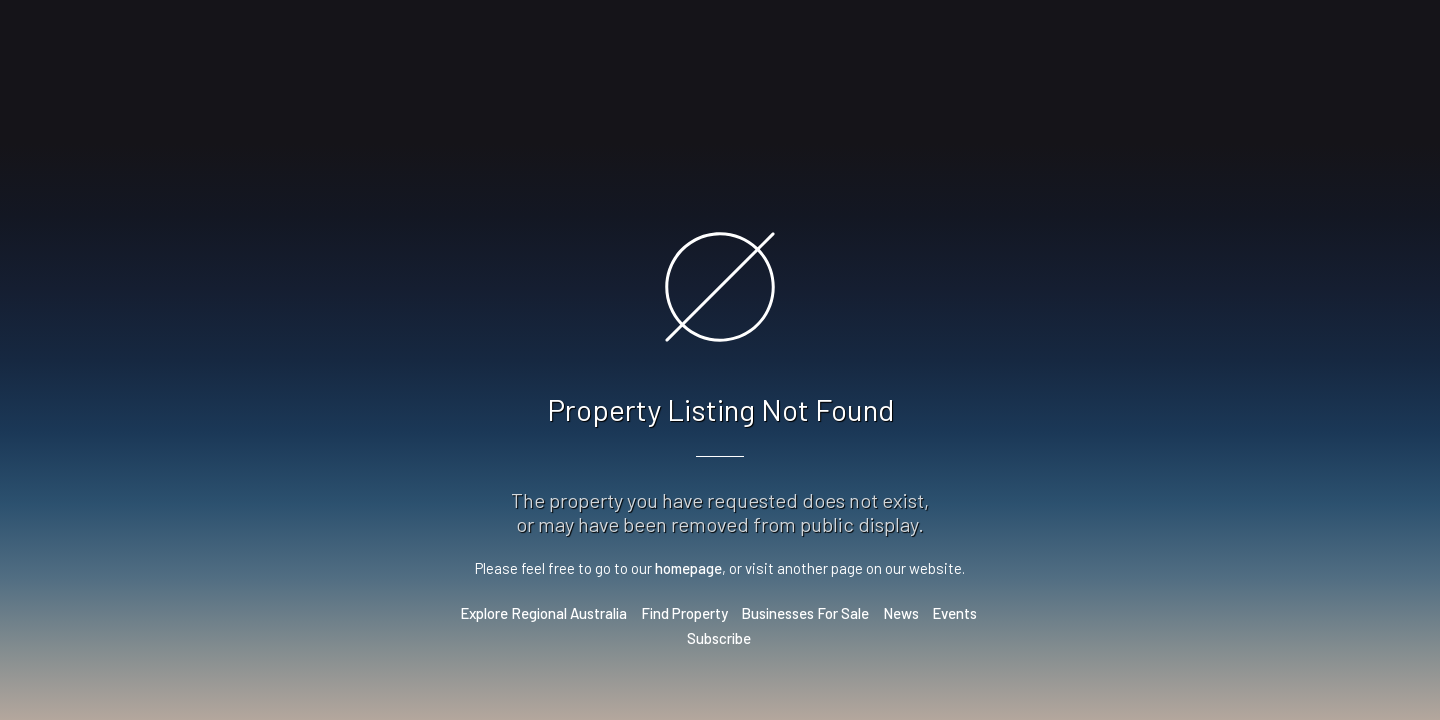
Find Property (684, 613)
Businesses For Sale (805, 613)
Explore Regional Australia (543, 613)
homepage (688, 568)
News (901, 613)
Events (954, 613)
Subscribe (719, 638)
